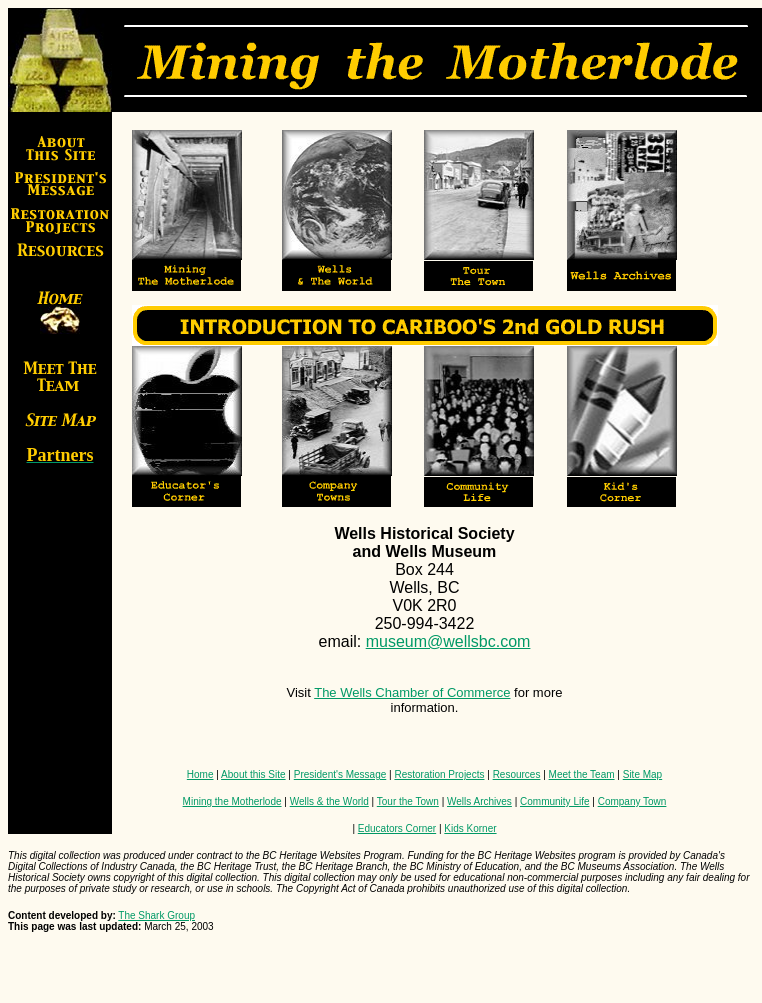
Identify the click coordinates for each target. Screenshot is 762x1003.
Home (200, 774)
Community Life (554, 801)
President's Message (340, 774)
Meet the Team (582, 774)
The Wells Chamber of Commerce (412, 692)
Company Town (632, 801)
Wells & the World (329, 801)
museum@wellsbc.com (448, 641)
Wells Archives (479, 801)
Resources (517, 774)
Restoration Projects (439, 774)
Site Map (642, 774)
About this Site (253, 774)
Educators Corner (397, 828)
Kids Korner (470, 828)
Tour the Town (408, 801)
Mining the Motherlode (232, 801)
